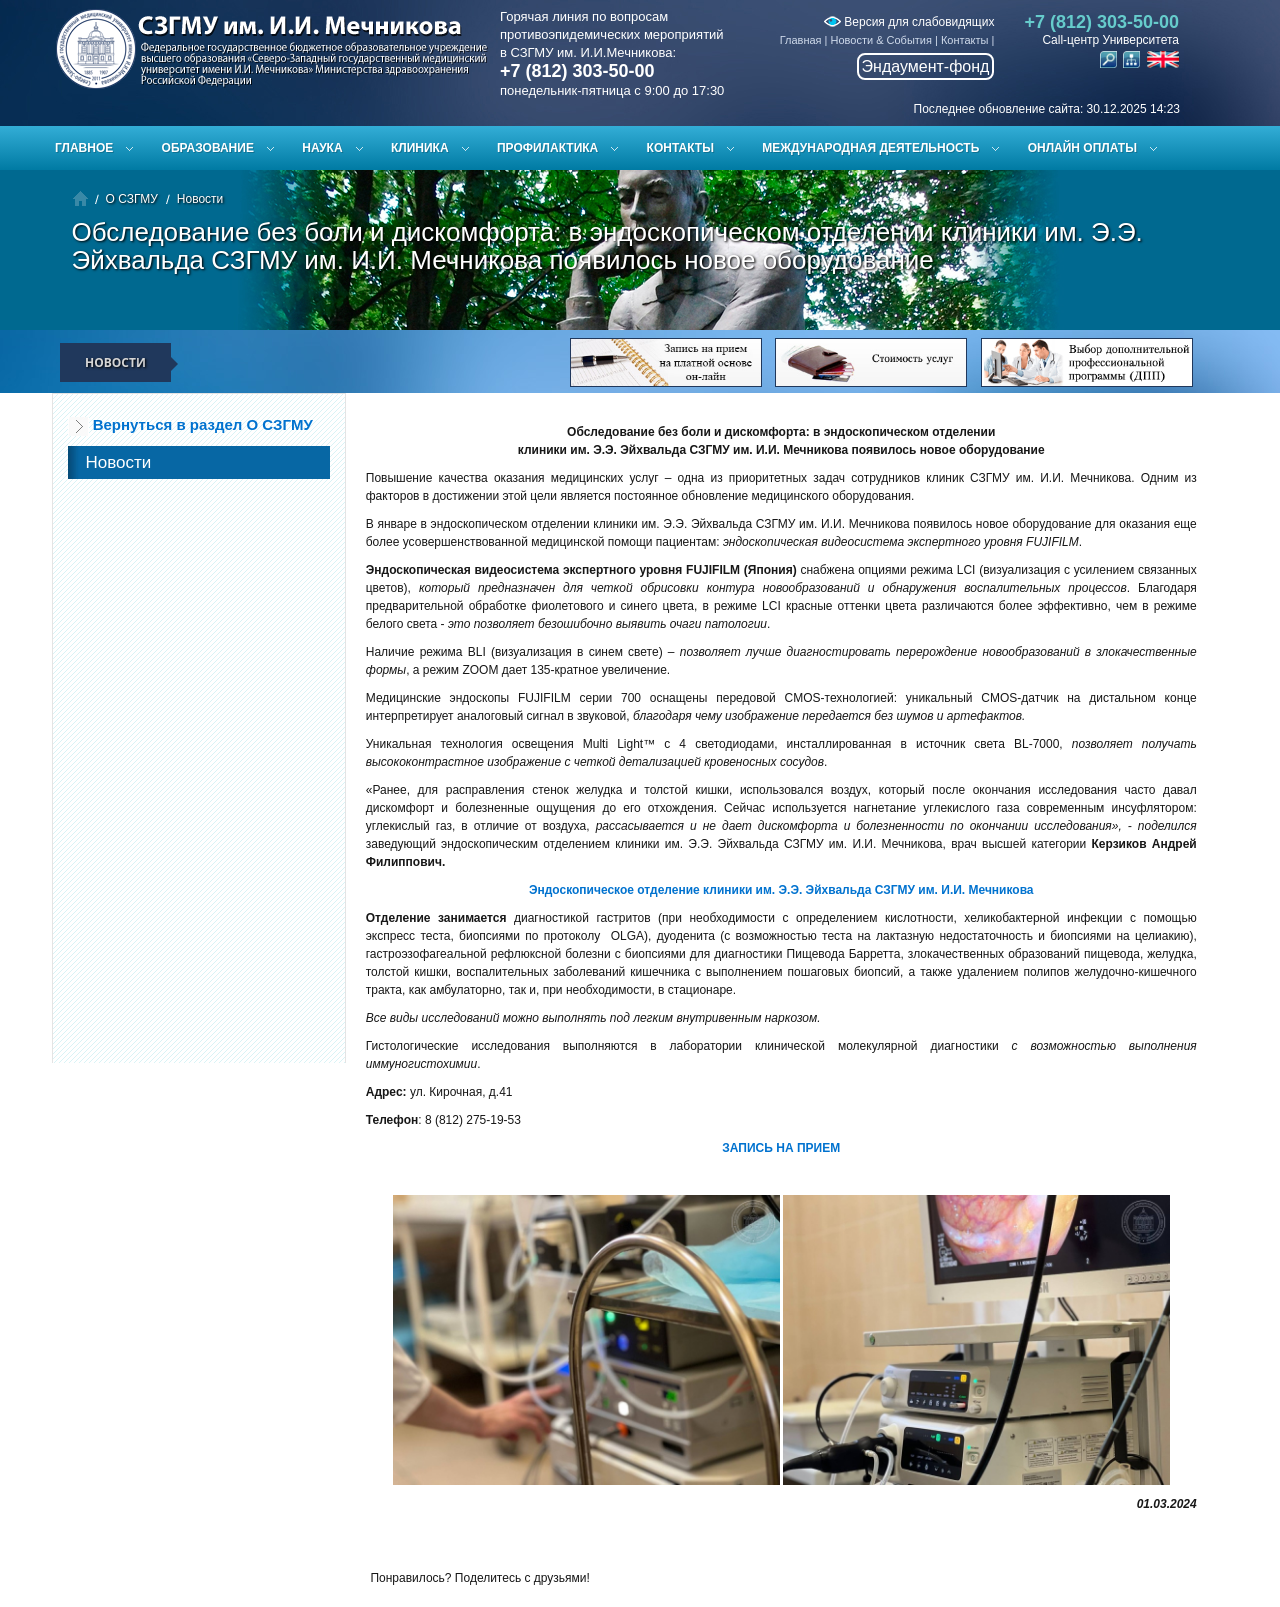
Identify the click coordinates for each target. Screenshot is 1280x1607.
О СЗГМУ (132, 199)
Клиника (420, 148)
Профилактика (547, 148)
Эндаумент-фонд (926, 66)
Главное (84, 148)
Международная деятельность (870, 148)
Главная (801, 40)
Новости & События (881, 40)
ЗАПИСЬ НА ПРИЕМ (781, 1148)
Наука (322, 148)
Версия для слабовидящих (909, 22)
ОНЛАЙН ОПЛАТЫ (1082, 148)
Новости (200, 199)
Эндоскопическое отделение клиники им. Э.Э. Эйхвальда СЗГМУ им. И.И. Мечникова (781, 890)
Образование (208, 148)
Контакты (965, 40)
